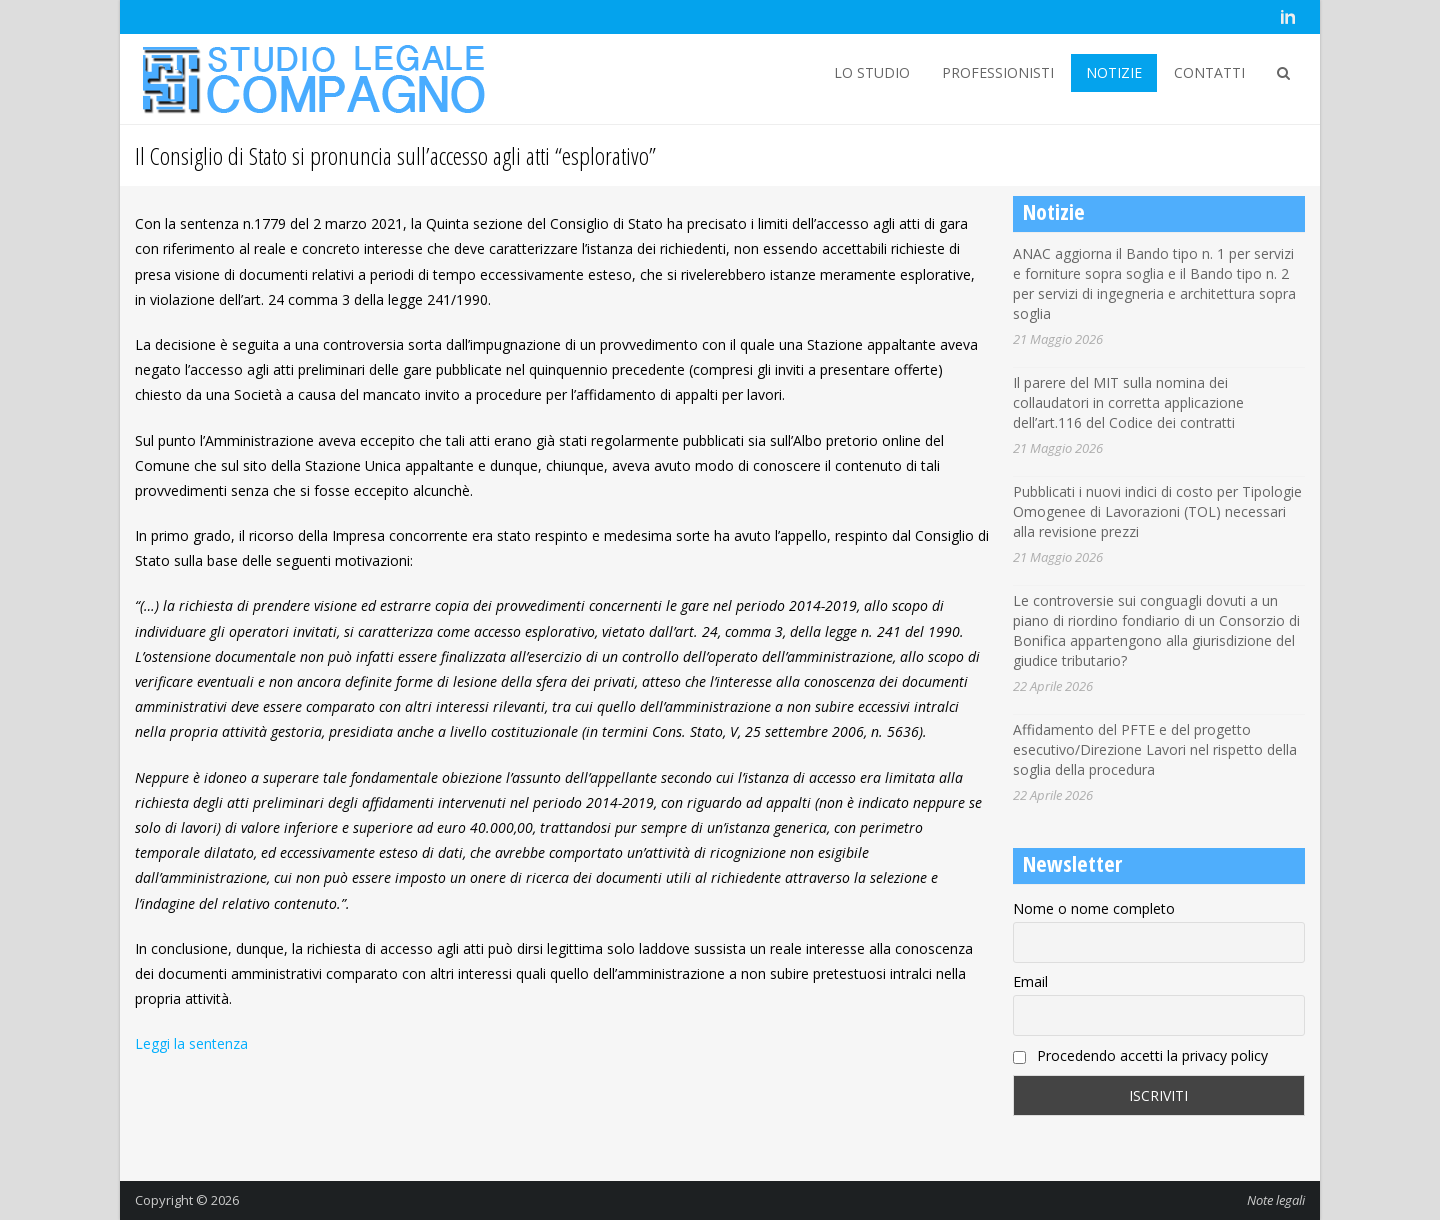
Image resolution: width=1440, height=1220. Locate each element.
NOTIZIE (1114, 72)
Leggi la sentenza (191, 1043)
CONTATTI (1209, 72)
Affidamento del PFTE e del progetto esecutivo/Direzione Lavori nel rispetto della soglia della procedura (1155, 749)
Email (1030, 981)
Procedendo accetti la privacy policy (1140, 1055)
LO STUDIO (872, 72)
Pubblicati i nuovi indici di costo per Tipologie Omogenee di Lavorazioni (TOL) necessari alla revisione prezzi (1157, 511)
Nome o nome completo (1094, 908)
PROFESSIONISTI (998, 72)
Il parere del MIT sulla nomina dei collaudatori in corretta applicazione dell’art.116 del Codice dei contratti (1128, 402)
